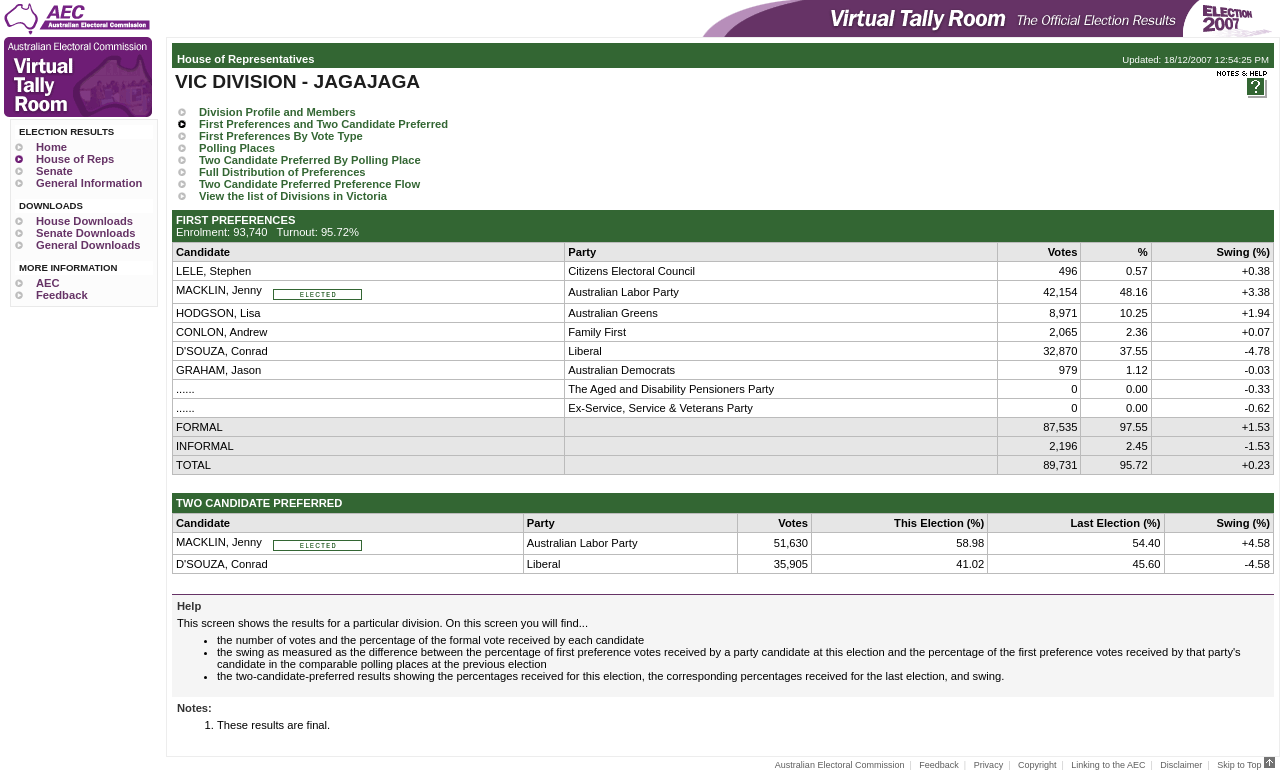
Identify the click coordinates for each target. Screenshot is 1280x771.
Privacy (989, 765)
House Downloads (84, 221)
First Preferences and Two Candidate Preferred (323, 124)
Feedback (62, 295)
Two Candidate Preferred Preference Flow (309, 184)
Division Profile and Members (277, 112)
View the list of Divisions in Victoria (293, 196)
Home (51, 147)
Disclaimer (1181, 765)
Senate (54, 171)
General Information (89, 183)
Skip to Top (1246, 765)
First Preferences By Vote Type (281, 136)
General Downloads (88, 245)
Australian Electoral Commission (840, 765)
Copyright (1037, 765)
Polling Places (237, 148)
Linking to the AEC (1108, 765)
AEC (48, 283)
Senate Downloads (85, 233)
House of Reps (75, 159)
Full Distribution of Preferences (282, 172)
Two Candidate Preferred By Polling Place (310, 160)
